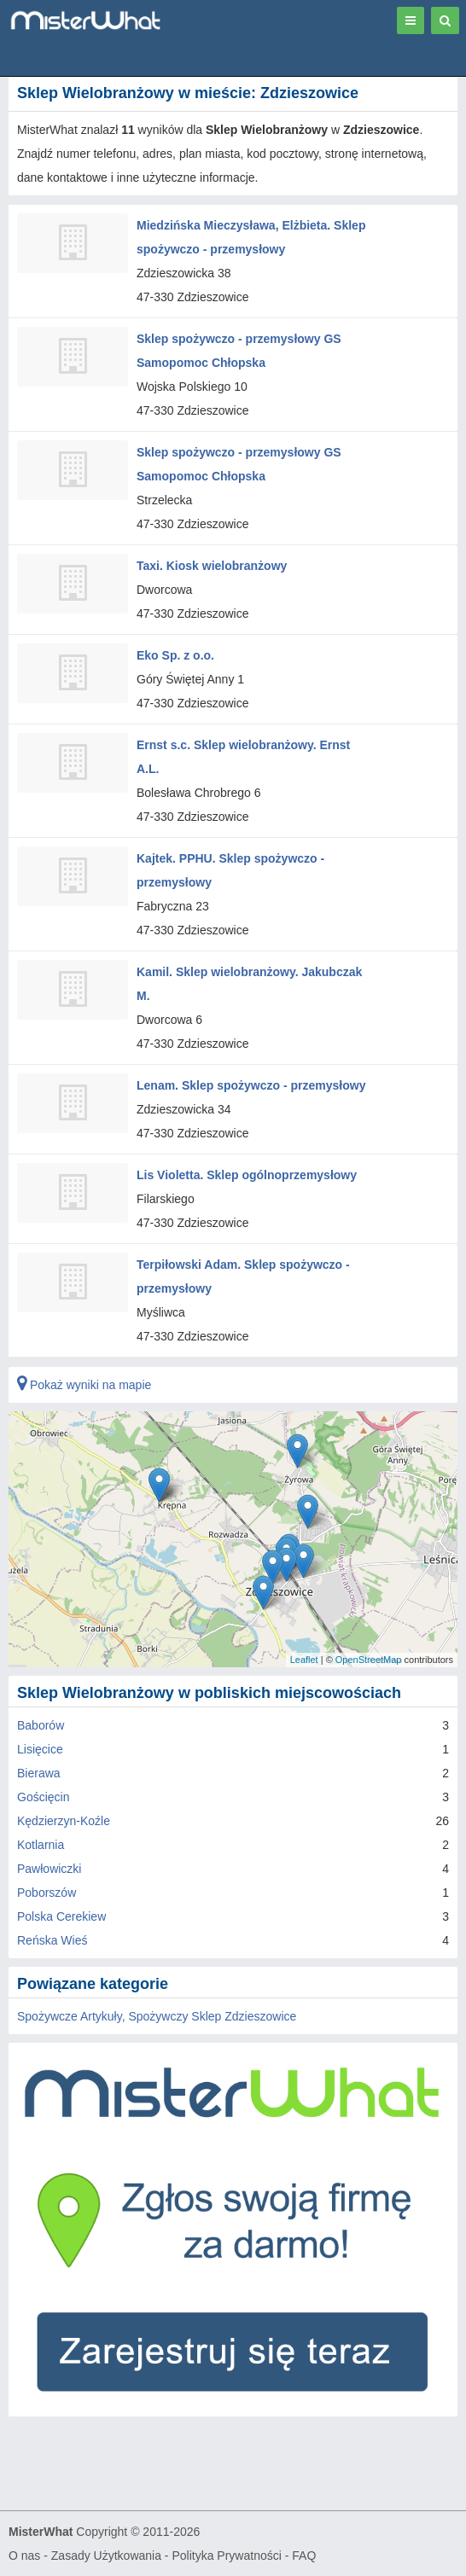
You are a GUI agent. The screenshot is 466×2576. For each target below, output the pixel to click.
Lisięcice (40, 1749)
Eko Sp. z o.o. (175, 655)
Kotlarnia (40, 1845)
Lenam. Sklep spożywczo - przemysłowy (251, 1085)
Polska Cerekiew (61, 1916)
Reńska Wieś (52, 1940)
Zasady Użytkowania (106, 2555)
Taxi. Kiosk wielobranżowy (212, 566)
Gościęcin (43, 1797)
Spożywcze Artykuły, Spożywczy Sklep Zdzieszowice (156, 2016)
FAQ (304, 2555)
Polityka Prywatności (226, 2555)
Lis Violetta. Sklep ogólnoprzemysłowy (247, 1175)
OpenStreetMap (368, 1659)
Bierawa (39, 1773)
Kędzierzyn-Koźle (63, 1821)
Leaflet (304, 1659)
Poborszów (46, 1892)
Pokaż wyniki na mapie (84, 1385)
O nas (24, 2555)
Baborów (40, 1725)
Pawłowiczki (49, 1868)
